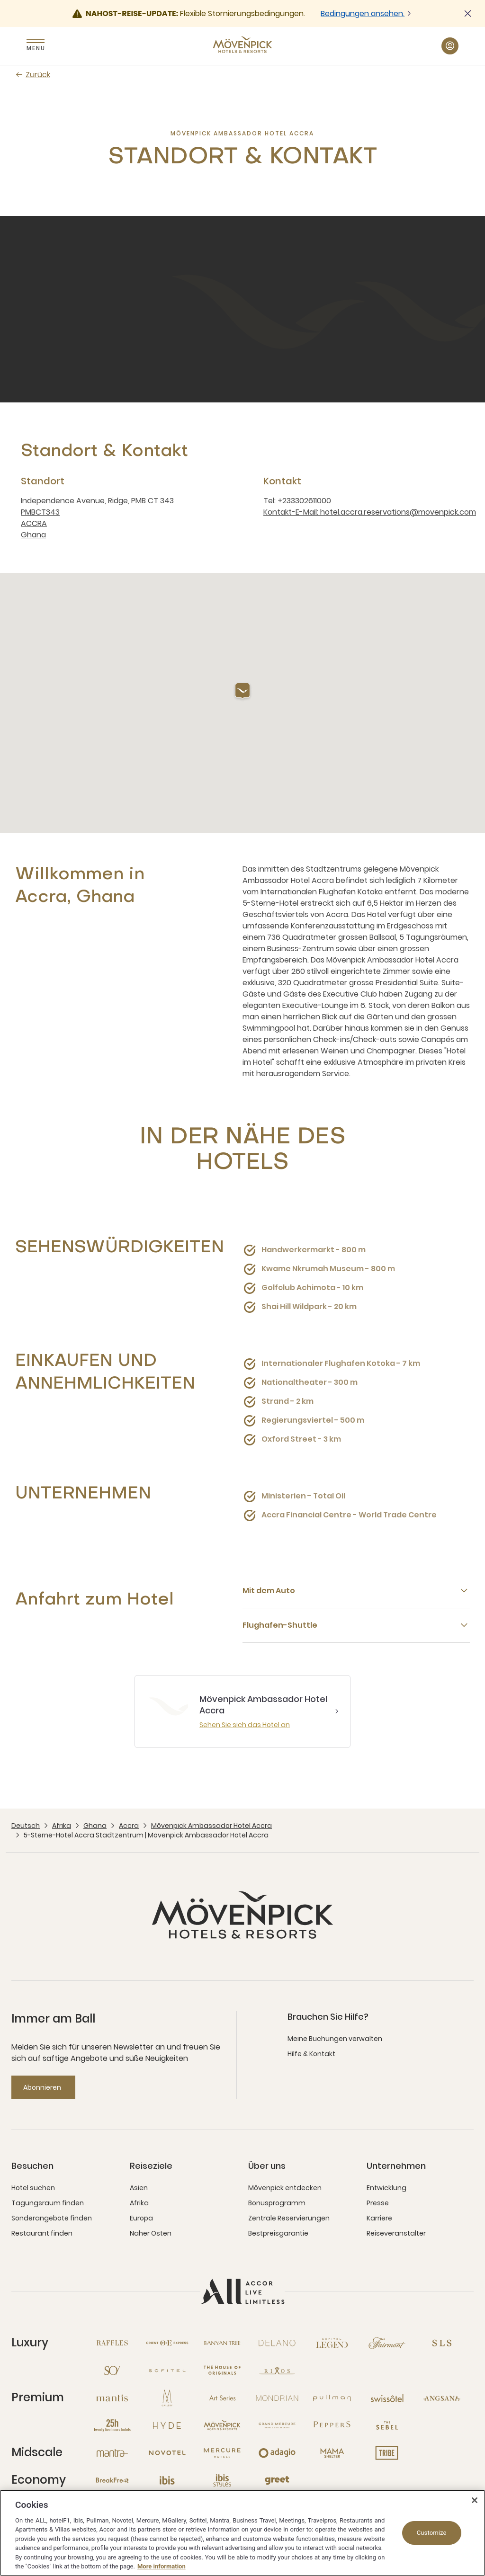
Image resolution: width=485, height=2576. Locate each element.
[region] (242, 2533)
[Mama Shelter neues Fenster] (332, 2453)
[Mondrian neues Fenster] (277, 2398)
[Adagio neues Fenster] (277, 2453)
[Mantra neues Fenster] (112, 2453)
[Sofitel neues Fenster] (167, 2370)
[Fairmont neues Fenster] (387, 2343)
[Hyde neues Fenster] (167, 2425)
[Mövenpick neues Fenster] (222, 2425)
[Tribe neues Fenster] (387, 2453)
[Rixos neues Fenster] (277, 2370)
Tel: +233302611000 (297, 500)
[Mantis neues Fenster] (112, 2398)
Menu (36, 48)
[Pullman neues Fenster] (332, 2398)
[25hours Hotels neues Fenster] (112, 2425)
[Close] (474, 2500)
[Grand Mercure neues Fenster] (277, 2425)
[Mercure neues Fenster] (222, 2453)
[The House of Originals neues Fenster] (222, 2370)
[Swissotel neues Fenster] (387, 2398)
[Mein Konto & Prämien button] (449, 45)
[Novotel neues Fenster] (167, 2453)
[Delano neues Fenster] (277, 2343)
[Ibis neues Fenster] (167, 2480)
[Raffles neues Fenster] (112, 2343)
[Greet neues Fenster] (277, 2480)
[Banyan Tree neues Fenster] (222, 2343)
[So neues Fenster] (112, 2370)
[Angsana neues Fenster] (442, 2398)
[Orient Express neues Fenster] (167, 2343)
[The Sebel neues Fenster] (387, 2425)
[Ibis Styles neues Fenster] (222, 2480)
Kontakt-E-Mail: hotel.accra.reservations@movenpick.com (369, 512)
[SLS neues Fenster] (442, 2343)
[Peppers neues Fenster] (332, 2425)
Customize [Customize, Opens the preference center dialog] (432, 2532)
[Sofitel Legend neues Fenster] (332, 2343)
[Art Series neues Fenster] (222, 2398)
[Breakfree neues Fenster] (112, 2480)
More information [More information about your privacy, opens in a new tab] (161, 2566)
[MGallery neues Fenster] (167, 2398)
